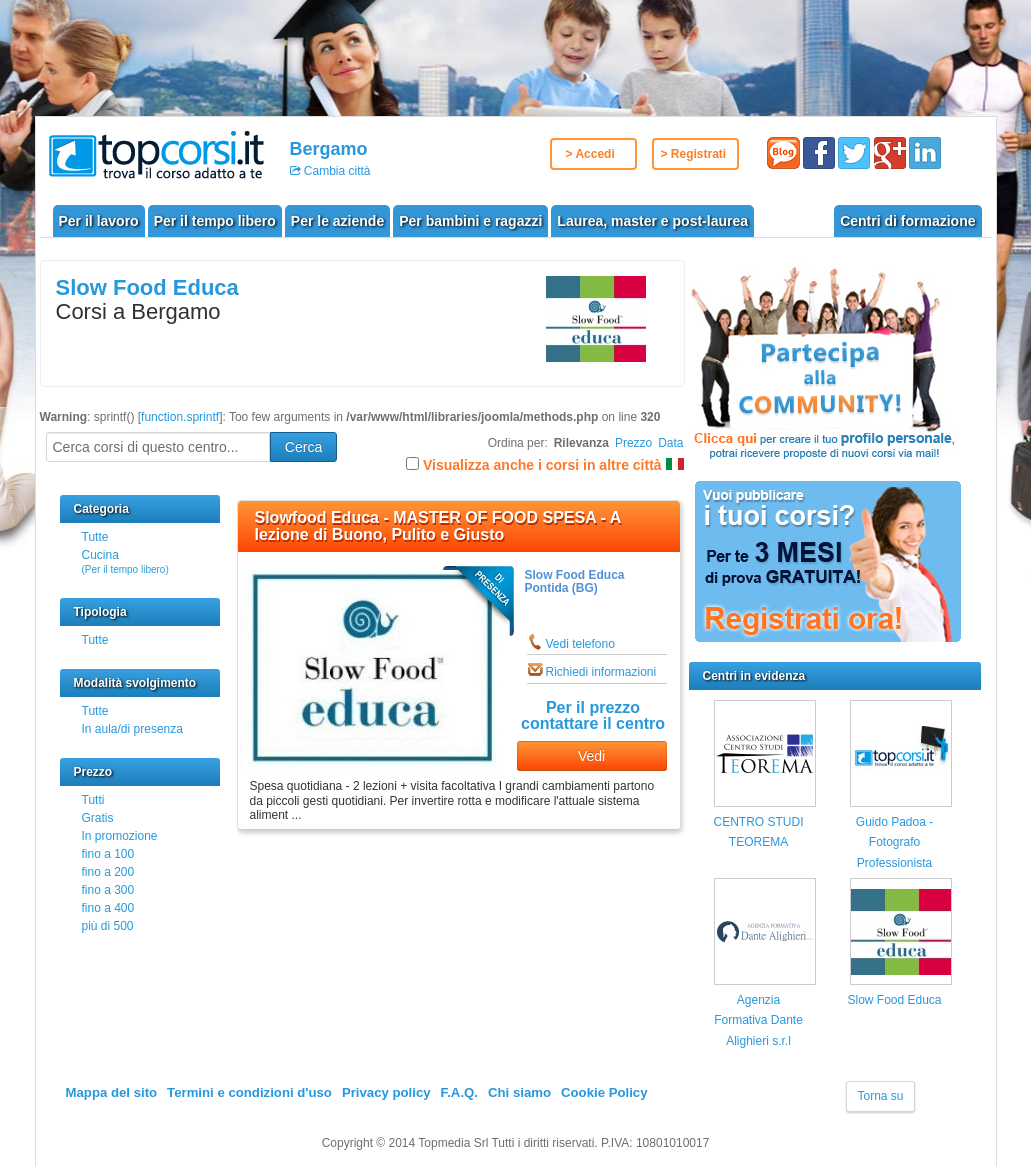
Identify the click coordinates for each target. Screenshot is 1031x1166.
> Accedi (590, 154)
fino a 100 (108, 854)
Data (670, 443)
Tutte (95, 537)
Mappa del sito (112, 1092)
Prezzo (633, 443)
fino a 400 (108, 908)
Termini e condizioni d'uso (249, 1092)
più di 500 (108, 926)
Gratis (98, 818)
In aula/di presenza (132, 729)
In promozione (120, 836)
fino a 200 (108, 872)
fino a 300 (108, 890)
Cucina (125, 561)
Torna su (880, 1096)
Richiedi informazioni (601, 672)
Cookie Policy (604, 1092)
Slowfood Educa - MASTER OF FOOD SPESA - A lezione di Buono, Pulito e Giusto (438, 526)
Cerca (303, 447)
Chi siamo (519, 1092)
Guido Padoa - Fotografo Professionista (894, 842)
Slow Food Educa (147, 287)
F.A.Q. (459, 1092)
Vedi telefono (580, 644)
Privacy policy (386, 1092)
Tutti (93, 800)
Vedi (591, 756)
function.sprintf (180, 417)
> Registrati (694, 154)
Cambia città (336, 171)
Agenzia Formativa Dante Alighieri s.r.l (758, 1020)
